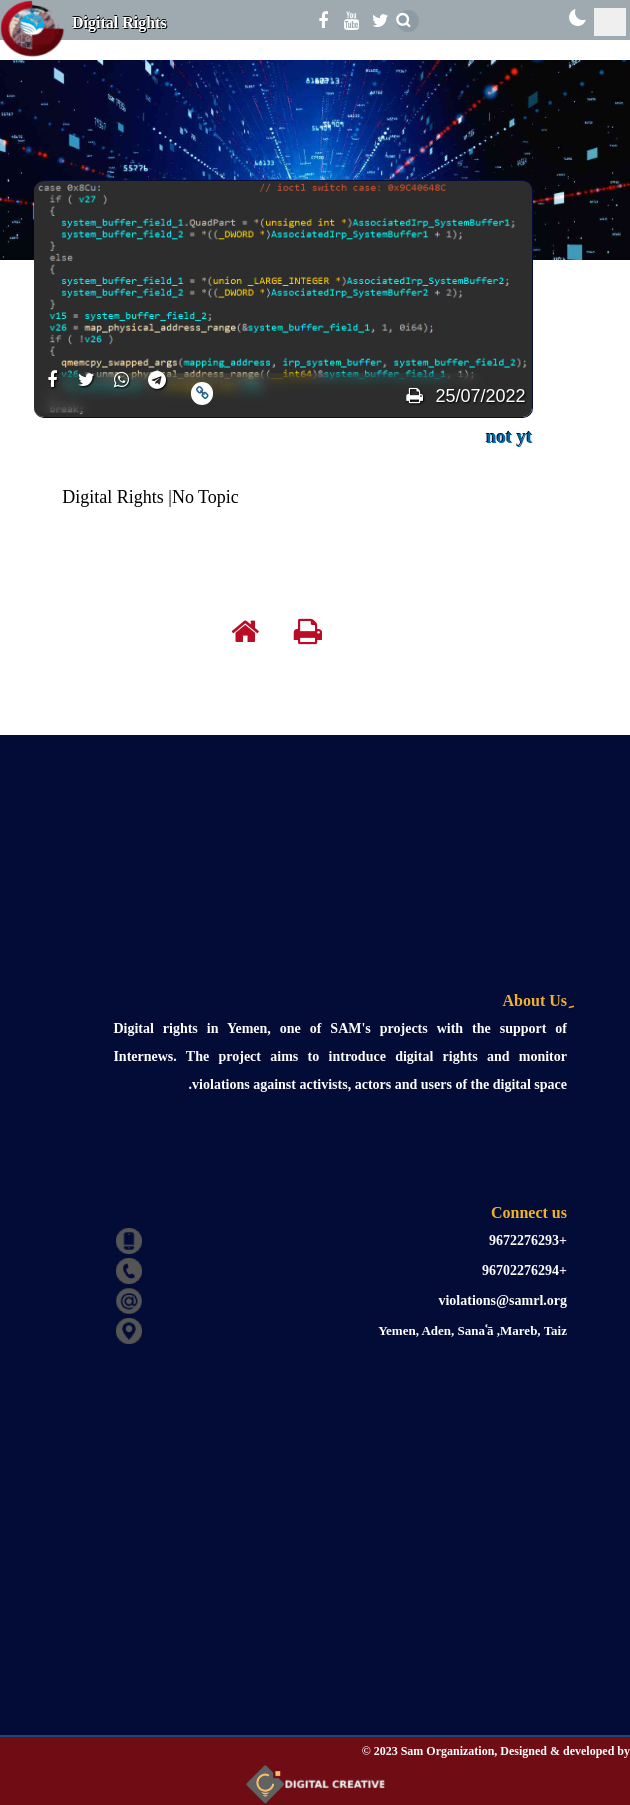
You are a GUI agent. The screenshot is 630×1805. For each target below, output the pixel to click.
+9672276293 (528, 1240)
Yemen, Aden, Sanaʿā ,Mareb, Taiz (472, 1330)
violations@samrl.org (502, 1300)
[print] (414, 396)
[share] (51, 391)
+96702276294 (524, 1270)
